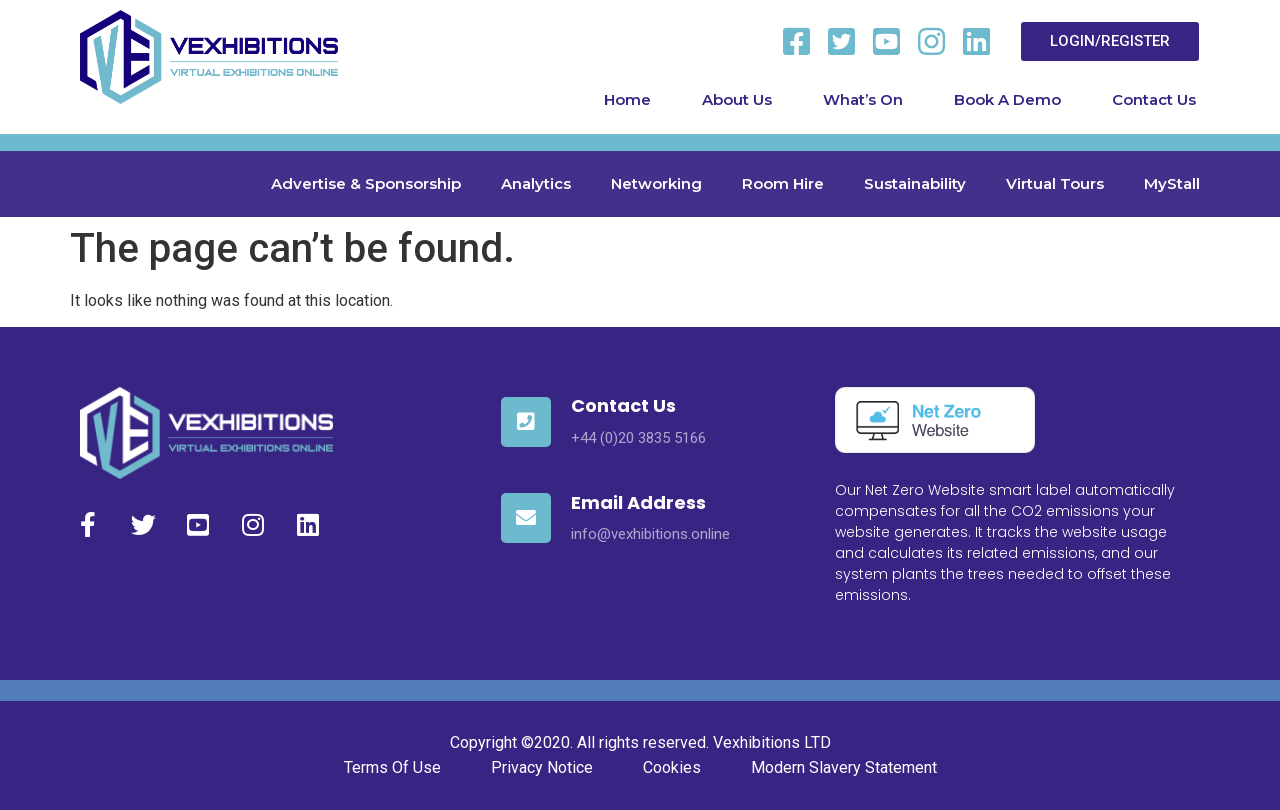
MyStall (1172, 183)
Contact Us (1154, 99)
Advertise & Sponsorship (366, 183)
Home (627, 99)
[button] (1110, 41)
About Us (737, 99)
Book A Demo (1007, 99)
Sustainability (915, 183)
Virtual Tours (1055, 183)
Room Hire (783, 183)
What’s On (863, 99)
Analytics (536, 183)
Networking (656, 183)
